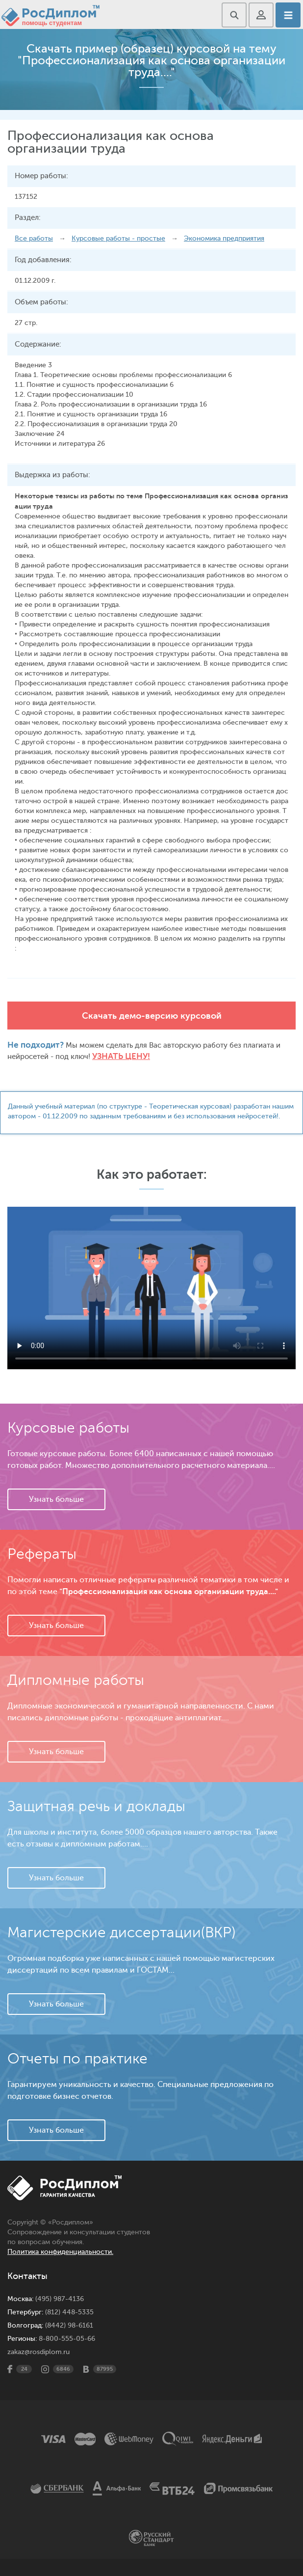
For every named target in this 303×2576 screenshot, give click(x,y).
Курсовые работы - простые (118, 238)
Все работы (34, 238)
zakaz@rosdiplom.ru (38, 2352)
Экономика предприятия (224, 238)
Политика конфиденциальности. (60, 2251)
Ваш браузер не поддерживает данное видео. (151, 1288)
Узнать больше (56, 1499)
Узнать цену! (121, 1056)
